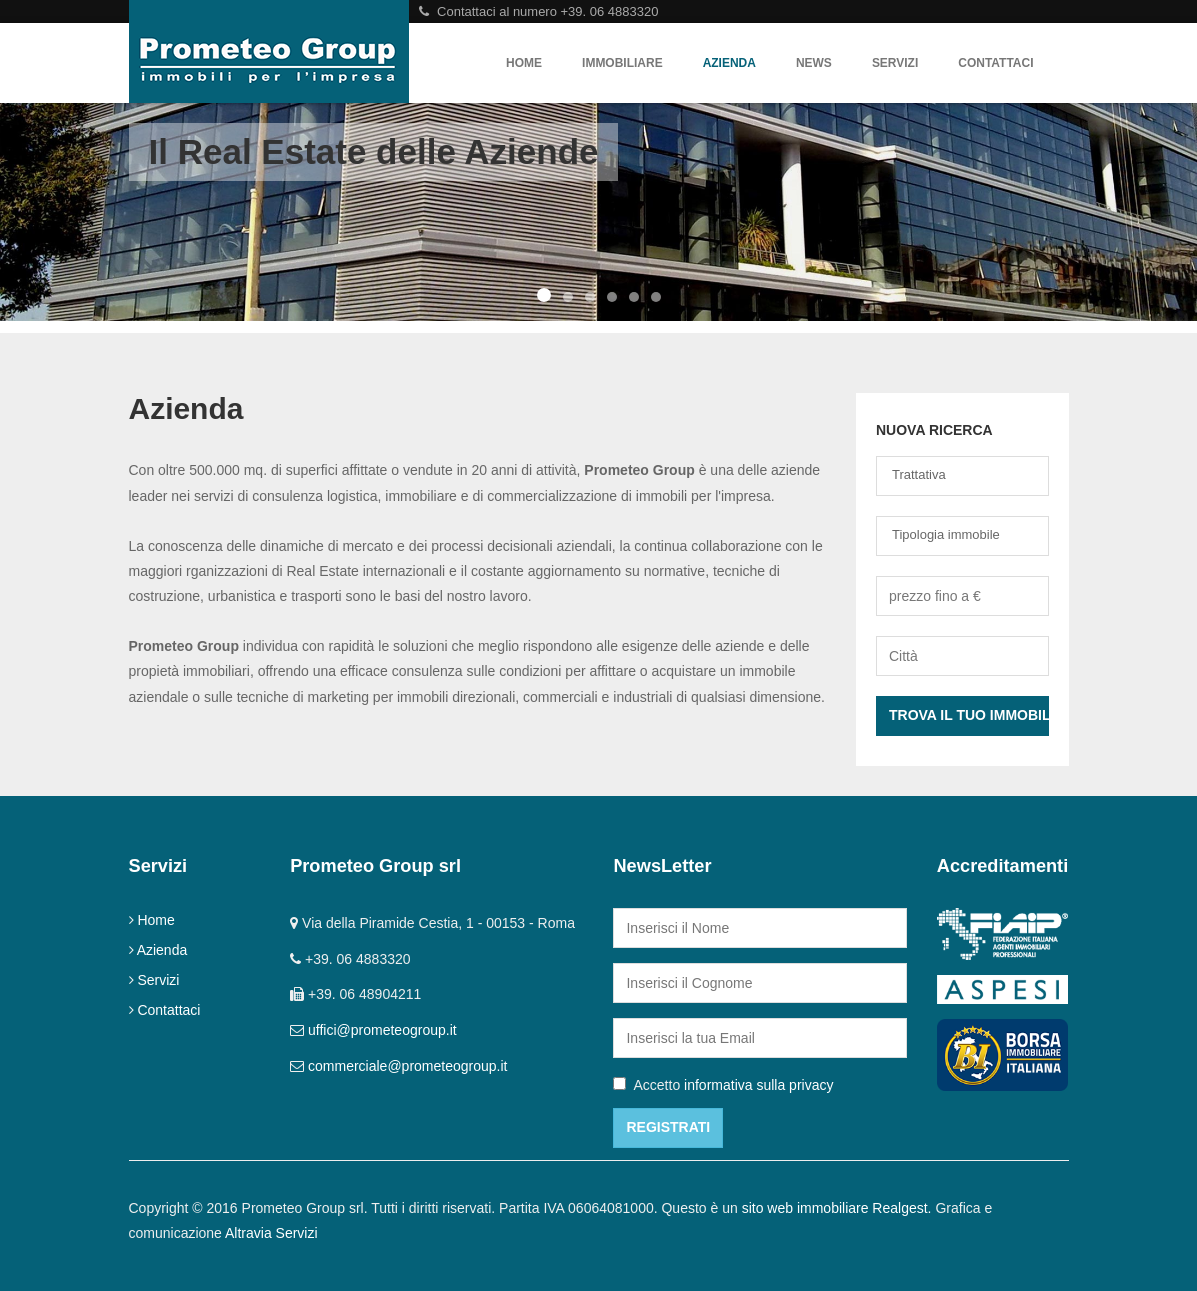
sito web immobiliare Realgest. (837, 1208)
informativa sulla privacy (758, 1085)
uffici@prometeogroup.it (382, 1030)
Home (524, 63)
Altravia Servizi (271, 1233)
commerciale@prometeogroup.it (407, 1066)
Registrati (668, 1127)
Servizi (895, 63)
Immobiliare (622, 63)
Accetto (723, 1085)
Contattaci (995, 63)
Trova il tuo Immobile (969, 715)
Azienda (729, 63)
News (814, 63)
